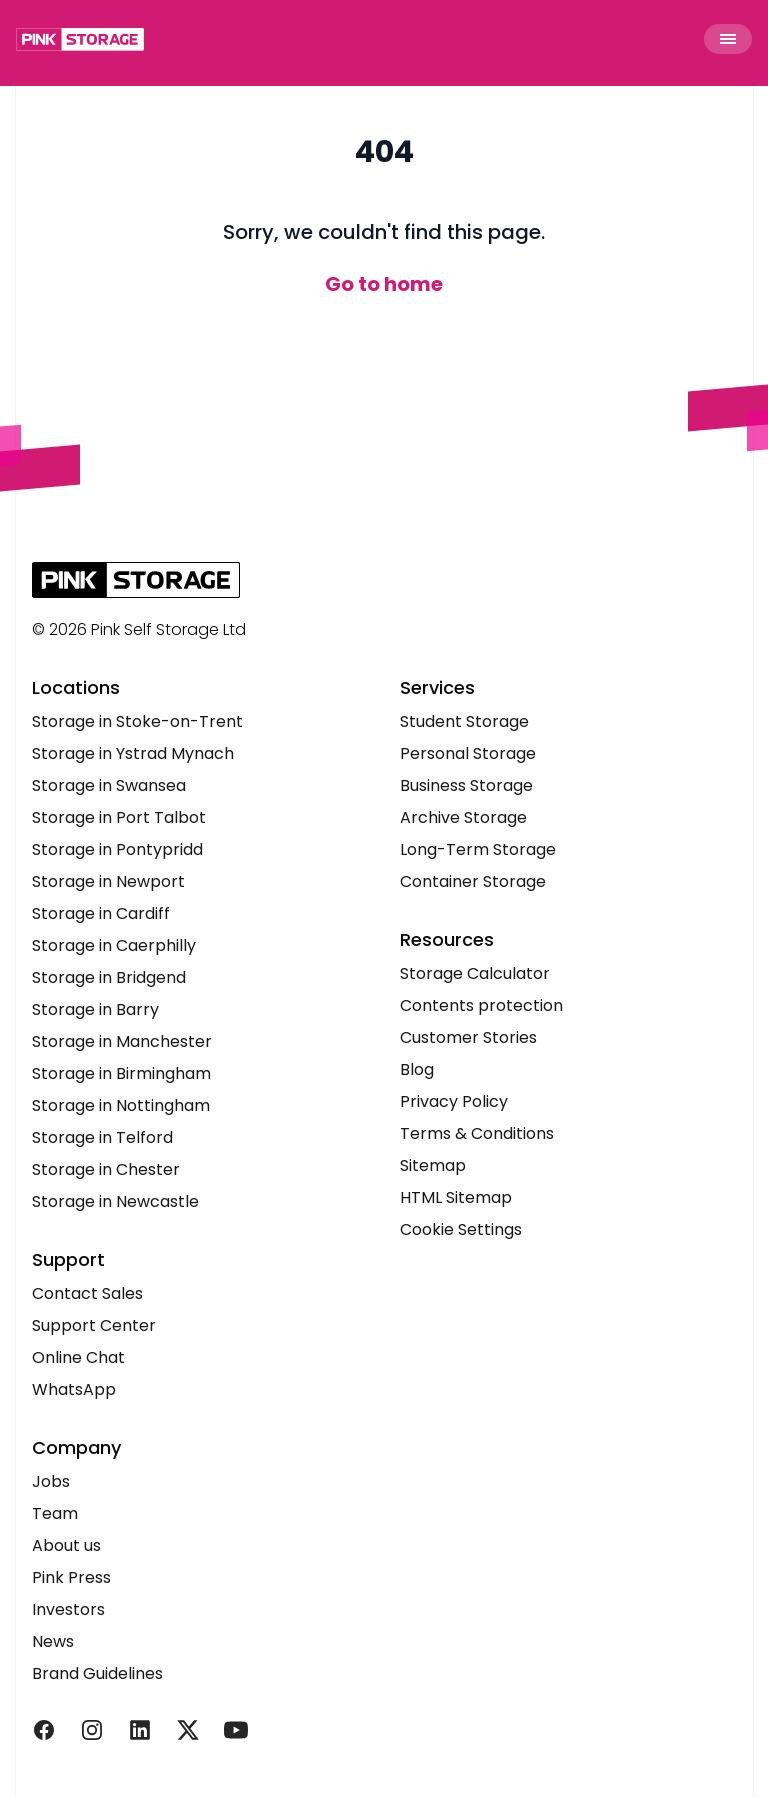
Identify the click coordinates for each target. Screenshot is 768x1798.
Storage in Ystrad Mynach (133, 753)
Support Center (94, 1325)
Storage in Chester (106, 1169)
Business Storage (466, 785)
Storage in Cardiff (101, 913)
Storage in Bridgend (109, 977)
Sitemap (433, 1165)
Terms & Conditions (477, 1133)
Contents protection (481, 1005)
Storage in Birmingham (121, 1073)
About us (66, 1545)
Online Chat (78, 1357)
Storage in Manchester (122, 1041)
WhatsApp (74, 1389)
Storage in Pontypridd (117, 849)
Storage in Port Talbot (119, 817)
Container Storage (473, 881)
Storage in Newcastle (115, 1201)
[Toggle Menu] (728, 39)
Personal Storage (468, 753)
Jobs (51, 1481)
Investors (68, 1609)
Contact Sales (87, 1293)
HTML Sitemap (456, 1197)
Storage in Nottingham (121, 1105)
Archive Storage (463, 817)
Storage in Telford (102, 1137)
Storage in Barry (95, 1009)
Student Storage (464, 721)
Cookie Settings (461, 1229)
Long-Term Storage (478, 849)
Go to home (384, 284)
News (53, 1641)
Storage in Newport (108, 881)
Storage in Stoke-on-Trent (137, 721)
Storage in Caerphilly (114, 945)
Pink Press (71, 1577)
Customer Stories (468, 1037)
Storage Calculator (475, 973)
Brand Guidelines (97, 1673)
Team (55, 1513)
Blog (417, 1069)
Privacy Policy (454, 1101)
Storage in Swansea (109, 785)
